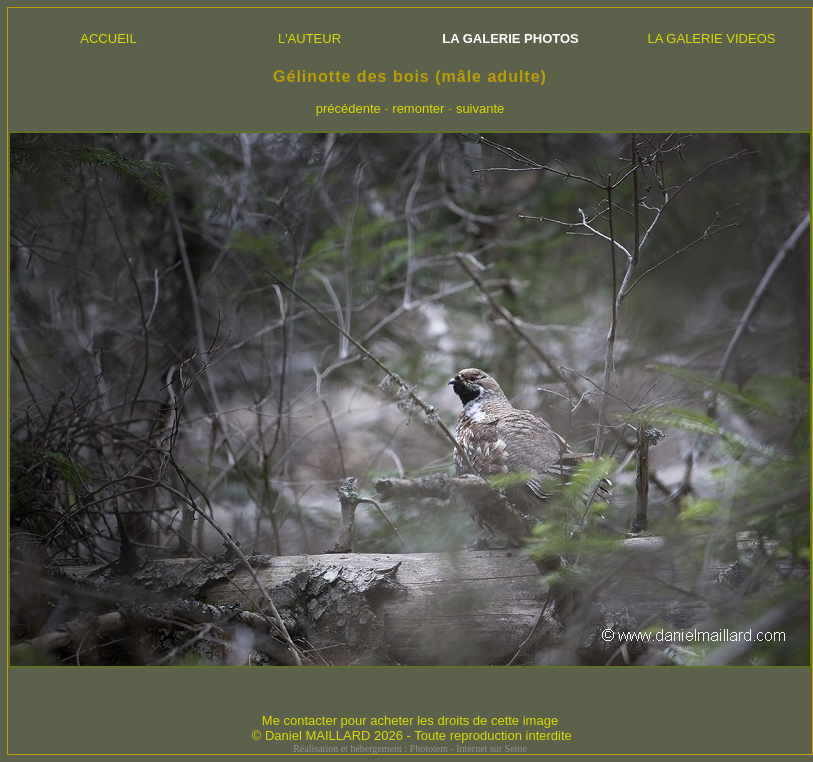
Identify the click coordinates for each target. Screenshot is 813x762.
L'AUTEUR (309, 38)
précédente (348, 108)
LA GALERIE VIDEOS (712, 38)
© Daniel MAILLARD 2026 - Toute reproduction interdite (412, 735)
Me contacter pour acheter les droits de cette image (410, 720)
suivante (480, 108)
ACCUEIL (108, 38)
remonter (418, 108)
